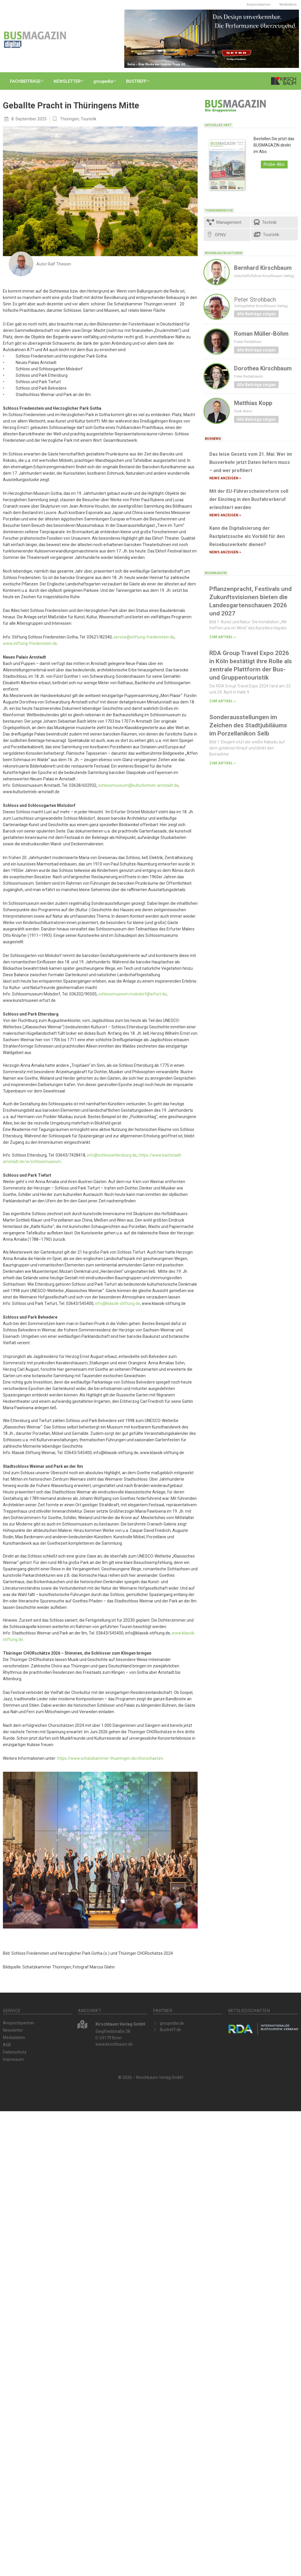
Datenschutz (14, 2052)
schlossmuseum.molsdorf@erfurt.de (132, 994)
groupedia (106, 81)
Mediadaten (288, 4)
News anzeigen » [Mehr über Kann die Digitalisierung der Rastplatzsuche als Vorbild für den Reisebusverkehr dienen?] (225, 552)
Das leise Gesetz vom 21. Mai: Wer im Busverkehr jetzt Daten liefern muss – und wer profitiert (250, 462)
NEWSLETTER (70, 81)
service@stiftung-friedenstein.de (144, 637)
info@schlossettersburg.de (112, 1155)
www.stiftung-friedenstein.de (30, 643)
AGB (7, 2044)
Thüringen (69, 119)
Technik (265, 222)
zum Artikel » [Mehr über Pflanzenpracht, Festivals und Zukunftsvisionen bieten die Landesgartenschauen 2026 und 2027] (222, 637)
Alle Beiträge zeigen (256, 314)
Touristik (88, 119)
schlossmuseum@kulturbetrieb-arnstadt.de (138, 785)
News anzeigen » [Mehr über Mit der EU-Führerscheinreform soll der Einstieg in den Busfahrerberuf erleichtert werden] (225, 515)
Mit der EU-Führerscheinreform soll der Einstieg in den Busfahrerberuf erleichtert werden (248, 499)
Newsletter (13, 2030)
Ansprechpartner (259, 4)
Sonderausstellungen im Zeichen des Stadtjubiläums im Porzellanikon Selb (248, 725)
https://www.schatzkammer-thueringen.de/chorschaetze (110, 1758)
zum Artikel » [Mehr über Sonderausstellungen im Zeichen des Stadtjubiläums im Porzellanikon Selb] (222, 763)
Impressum (13, 2059)
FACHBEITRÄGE (27, 81)
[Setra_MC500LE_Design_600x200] (211, 38)
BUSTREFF (139, 81)
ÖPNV (216, 235)
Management (224, 222)
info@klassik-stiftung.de (117, 1303)
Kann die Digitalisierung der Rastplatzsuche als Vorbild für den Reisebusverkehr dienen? (247, 536)
